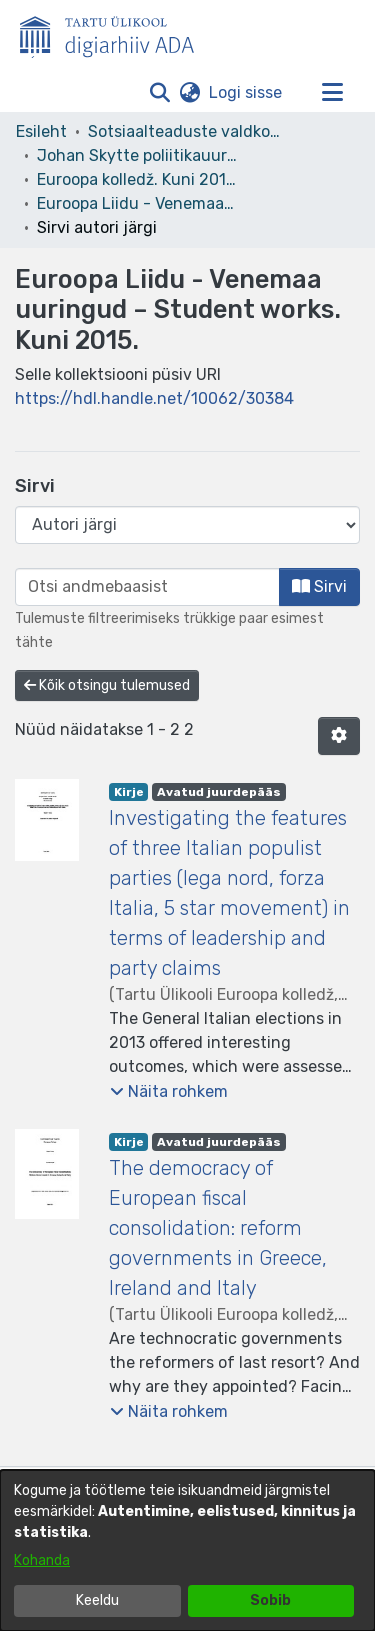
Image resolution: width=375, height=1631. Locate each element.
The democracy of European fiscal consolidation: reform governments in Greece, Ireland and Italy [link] (218, 1228)
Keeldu (97, 1600)
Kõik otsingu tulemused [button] (107, 685)
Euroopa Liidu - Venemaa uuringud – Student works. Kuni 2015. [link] (137, 203)
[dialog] (187, 1550)
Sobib (270, 1600)
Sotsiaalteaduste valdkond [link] (188, 131)
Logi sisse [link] (246, 92)
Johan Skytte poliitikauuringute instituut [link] (137, 155)
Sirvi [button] (319, 586)
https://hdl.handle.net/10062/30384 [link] (154, 398)
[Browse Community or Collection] (187, 525)
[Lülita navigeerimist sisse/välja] (332, 93)
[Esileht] (115, 33)
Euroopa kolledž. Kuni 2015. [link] (137, 179)
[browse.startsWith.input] (147, 587)
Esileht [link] (41, 131)
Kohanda (42, 1560)
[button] (159, 93)
